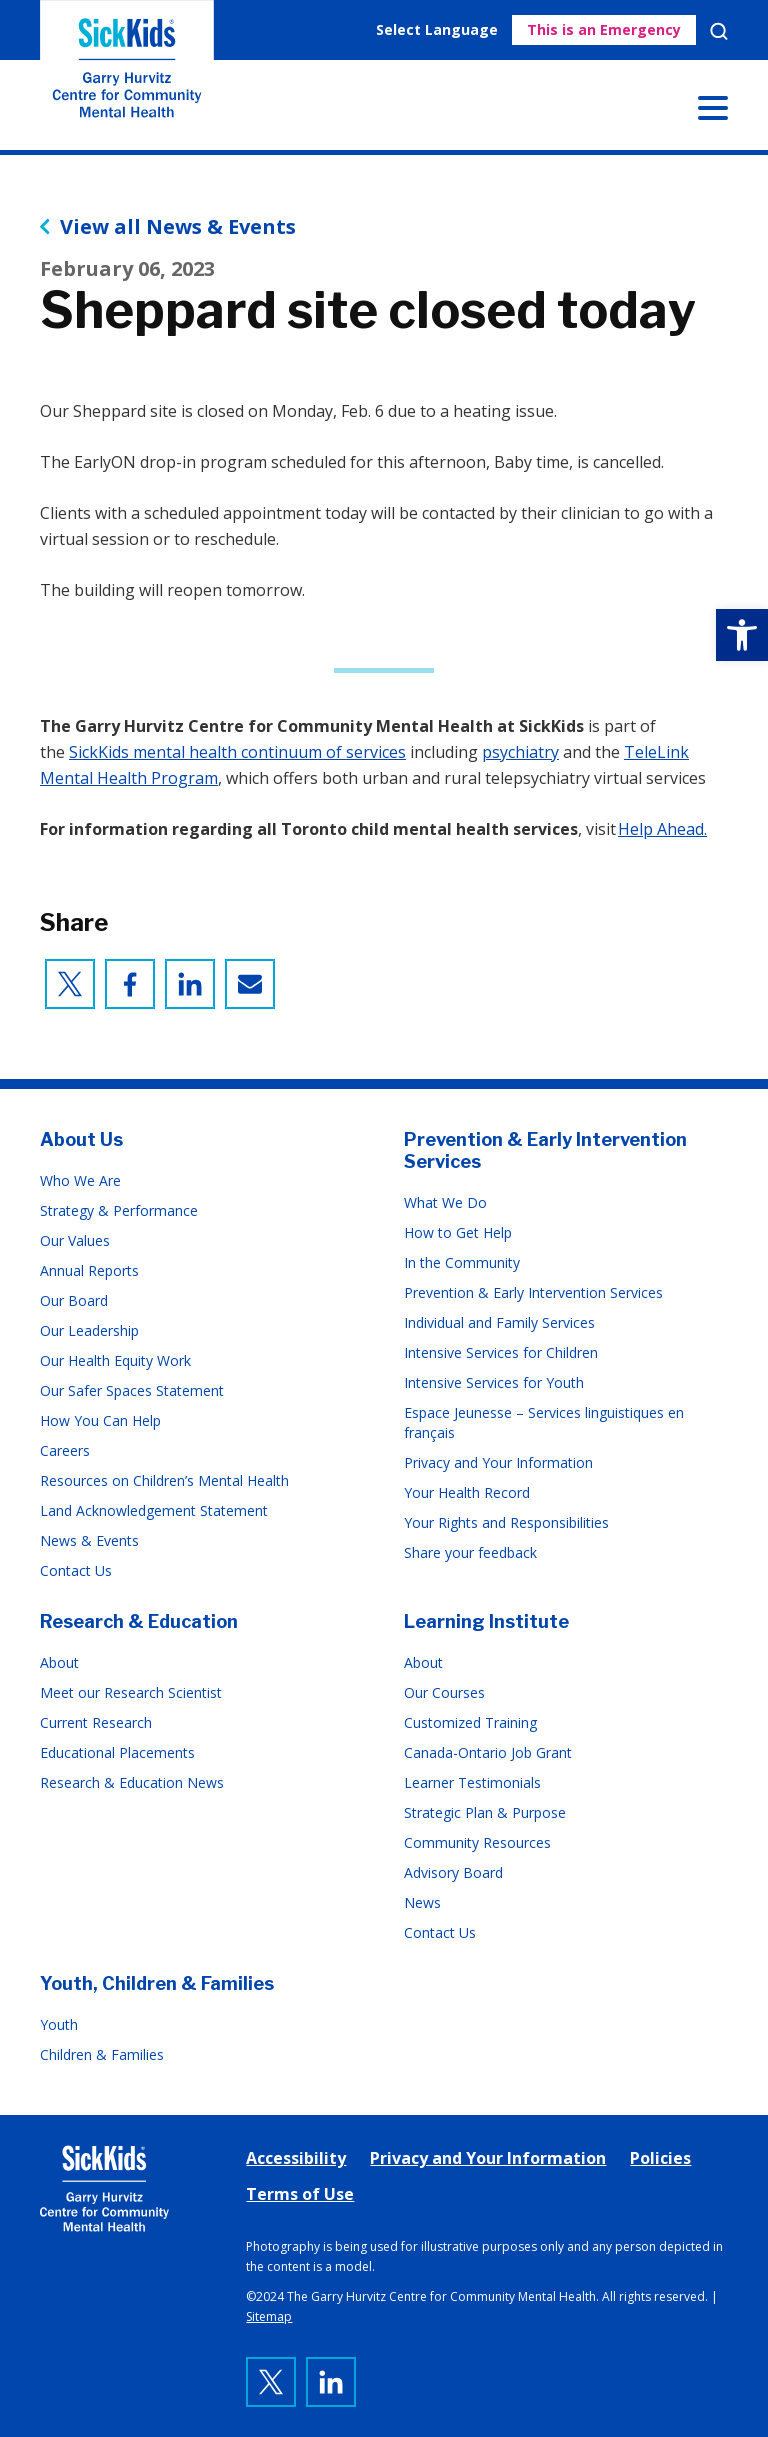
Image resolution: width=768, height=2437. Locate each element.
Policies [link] (660, 2158)
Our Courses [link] (444, 1692)
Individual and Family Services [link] (499, 1322)
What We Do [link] (445, 1202)
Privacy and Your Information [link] (498, 1462)
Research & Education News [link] (132, 1782)
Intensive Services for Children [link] (501, 1352)
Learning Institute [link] (486, 1621)
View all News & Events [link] (178, 227)
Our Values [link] (75, 1240)
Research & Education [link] (139, 1621)
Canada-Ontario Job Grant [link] (488, 1752)
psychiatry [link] (520, 752)
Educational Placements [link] (117, 1752)
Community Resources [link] (477, 1842)
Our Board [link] (74, 1300)
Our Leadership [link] (89, 1330)
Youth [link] (59, 2024)
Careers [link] (65, 1450)
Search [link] (719, 31)
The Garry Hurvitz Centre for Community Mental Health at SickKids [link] (127, 75)
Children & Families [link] (102, 2054)
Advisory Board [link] (453, 1872)
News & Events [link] (89, 1540)
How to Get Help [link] (458, 1232)
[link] (742, 635)
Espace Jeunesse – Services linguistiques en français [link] (544, 1422)
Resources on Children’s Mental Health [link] (164, 1480)
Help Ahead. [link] (662, 829)
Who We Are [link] (80, 1180)
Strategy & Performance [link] (119, 1210)
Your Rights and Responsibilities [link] (506, 1522)
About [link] (59, 1662)
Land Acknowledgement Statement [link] (154, 1510)
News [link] (422, 1902)
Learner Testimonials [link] (472, 1782)
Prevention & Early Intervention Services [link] (533, 1292)
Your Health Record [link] (467, 1492)
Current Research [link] (96, 1722)
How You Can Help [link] (100, 1420)
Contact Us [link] (76, 1570)
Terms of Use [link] (300, 2194)
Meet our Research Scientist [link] (131, 1692)
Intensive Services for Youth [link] (494, 1382)
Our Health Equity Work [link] (115, 1360)
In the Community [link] (462, 1262)
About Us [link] (81, 1139)
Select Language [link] (437, 29)
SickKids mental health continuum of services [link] (237, 752)
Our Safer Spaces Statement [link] (132, 1390)
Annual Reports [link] (89, 1270)
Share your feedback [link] (470, 1552)
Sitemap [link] (269, 2316)
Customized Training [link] (470, 1722)
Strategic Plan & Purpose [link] (485, 1812)
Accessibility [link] (296, 2158)
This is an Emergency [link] (604, 29)
